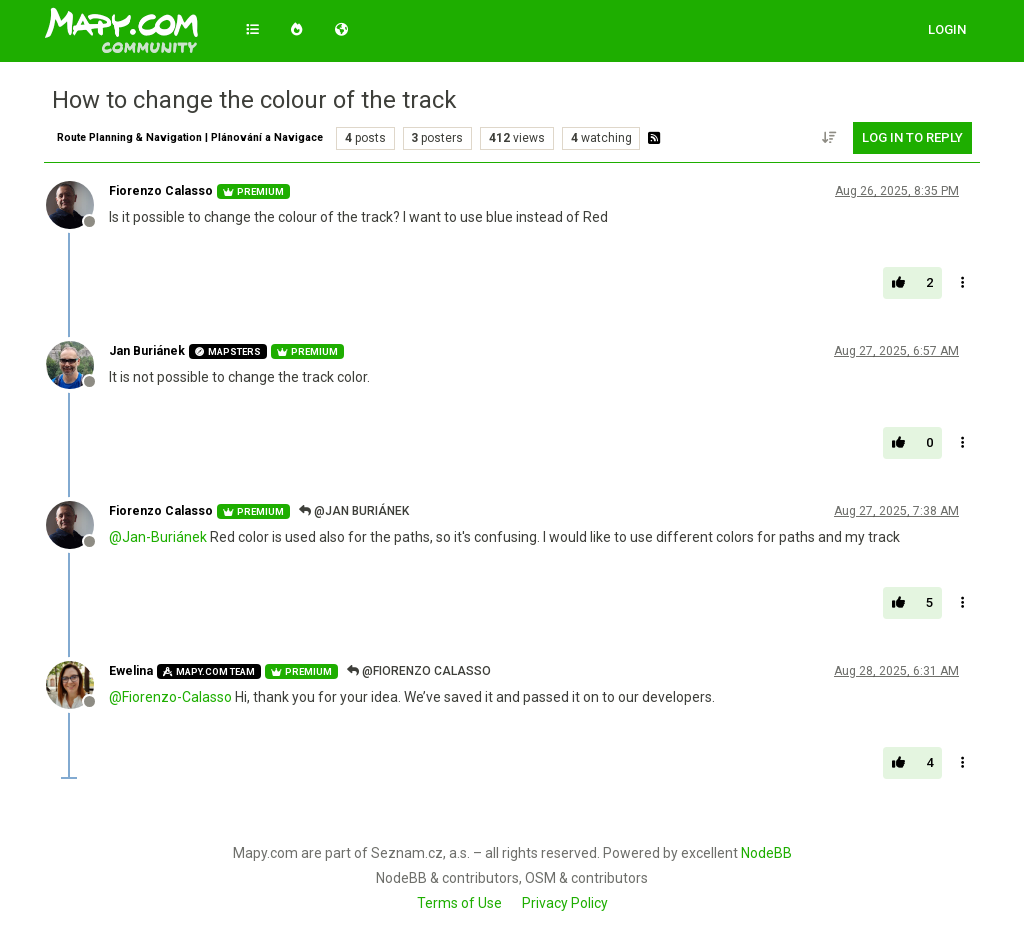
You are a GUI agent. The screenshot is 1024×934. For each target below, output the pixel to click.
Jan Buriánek (147, 351)
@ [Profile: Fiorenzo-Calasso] (170, 697)
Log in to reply (912, 137)
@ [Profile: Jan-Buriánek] (158, 537)
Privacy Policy (565, 903)
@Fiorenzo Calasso (419, 671)
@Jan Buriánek (354, 511)
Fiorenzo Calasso (161, 191)
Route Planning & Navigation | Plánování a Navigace (190, 137)
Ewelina (131, 671)
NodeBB (766, 853)
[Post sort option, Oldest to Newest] (830, 138)
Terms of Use (459, 903)
